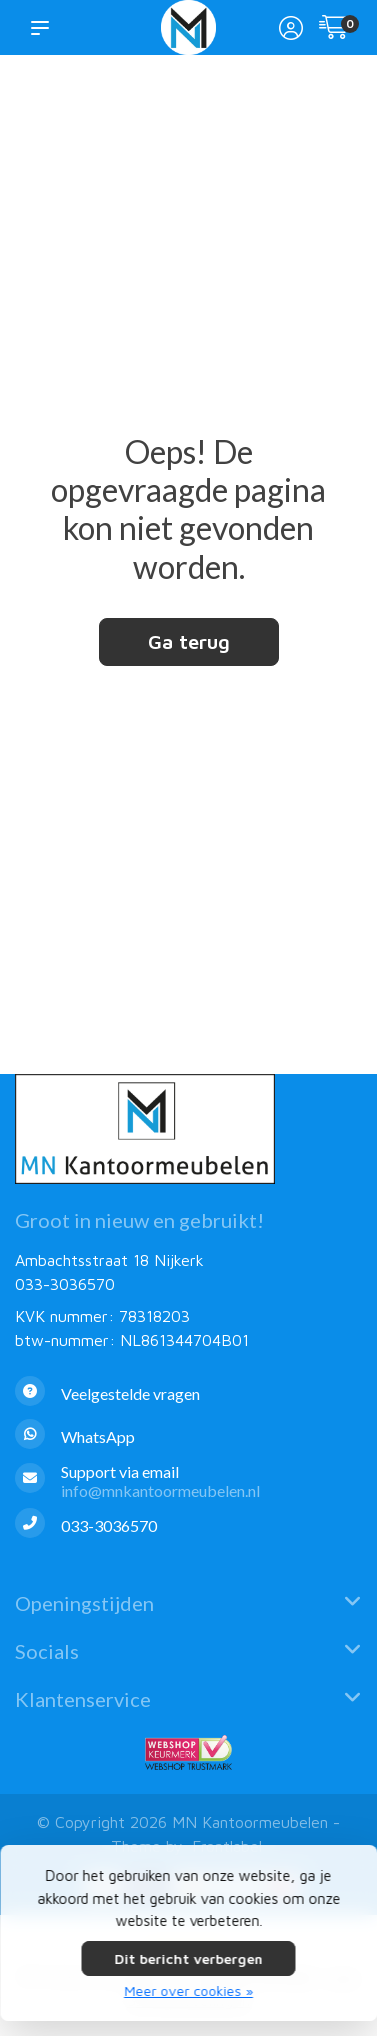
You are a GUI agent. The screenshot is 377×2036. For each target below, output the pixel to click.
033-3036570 (65, 1284)
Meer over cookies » (188, 1990)
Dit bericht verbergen (189, 1958)
